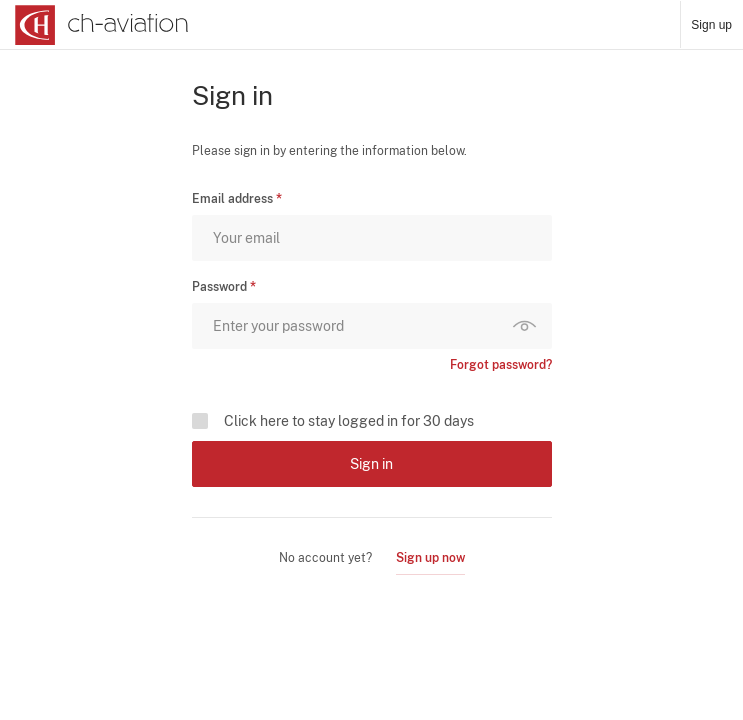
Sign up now (430, 558)
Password (219, 287)
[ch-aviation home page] (99, 25)
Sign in (371, 464)
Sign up (711, 25)
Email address (232, 199)
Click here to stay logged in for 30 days (349, 421)
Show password (529, 326)
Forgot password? (501, 365)
